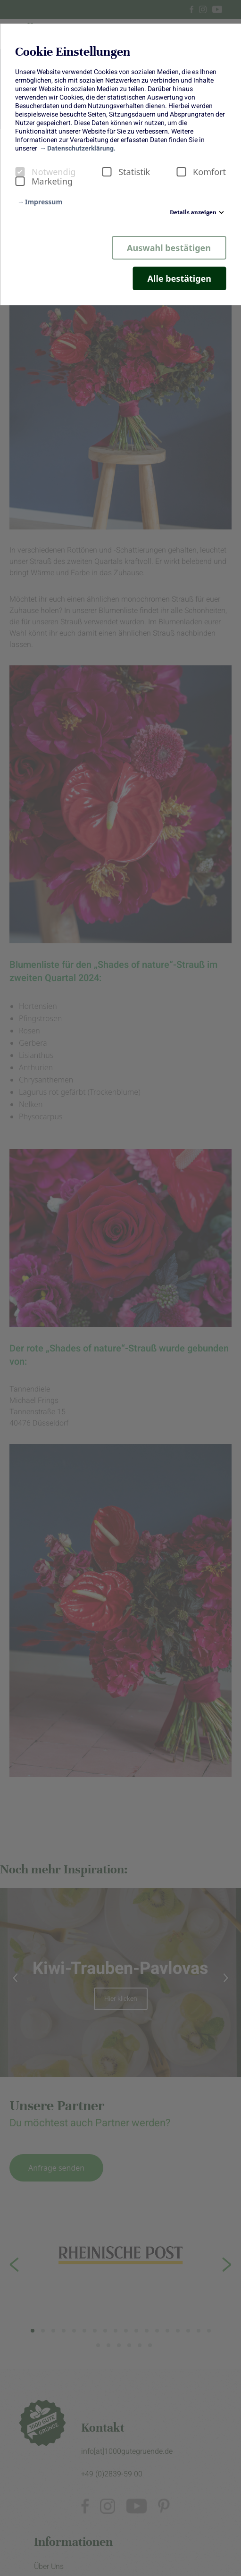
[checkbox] (20, 171)
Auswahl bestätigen (169, 247)
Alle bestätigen (179, 278)
